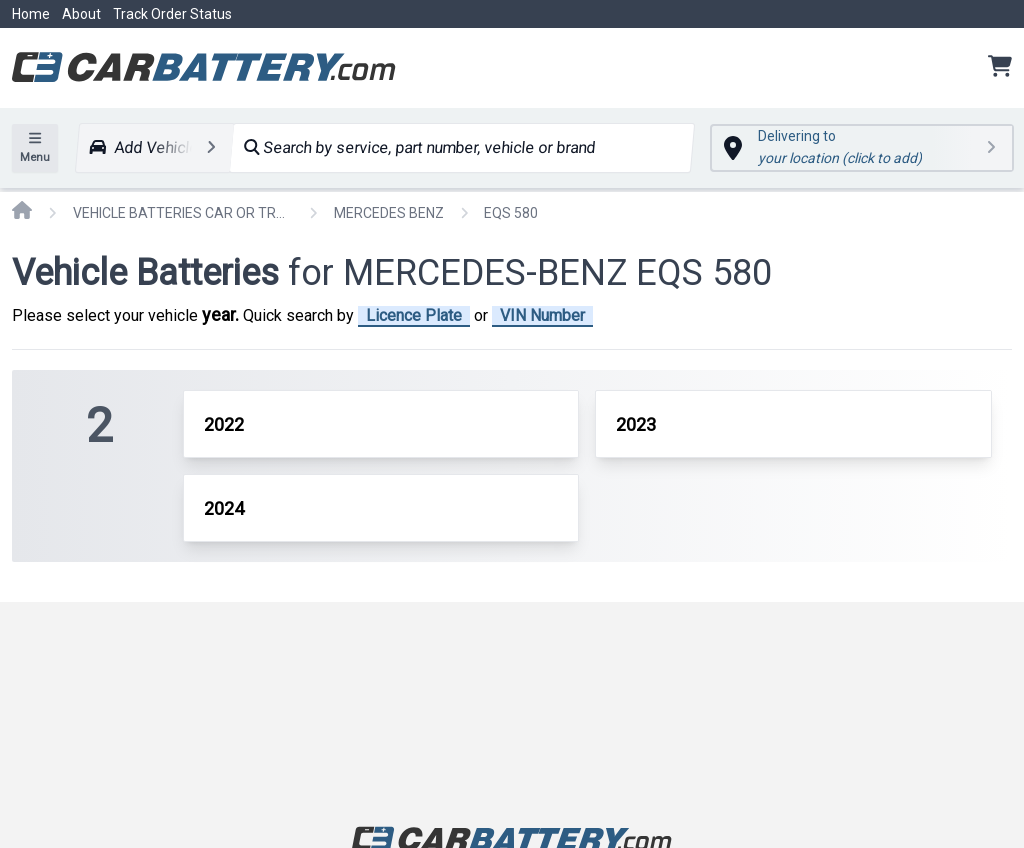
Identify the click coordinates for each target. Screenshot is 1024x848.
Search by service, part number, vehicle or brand (419, 147)
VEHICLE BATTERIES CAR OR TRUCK (183, 213)
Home (31, 14)
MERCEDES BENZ (389, 213)
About (81, 14)
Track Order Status (172, 14)
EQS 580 (511, 213)
